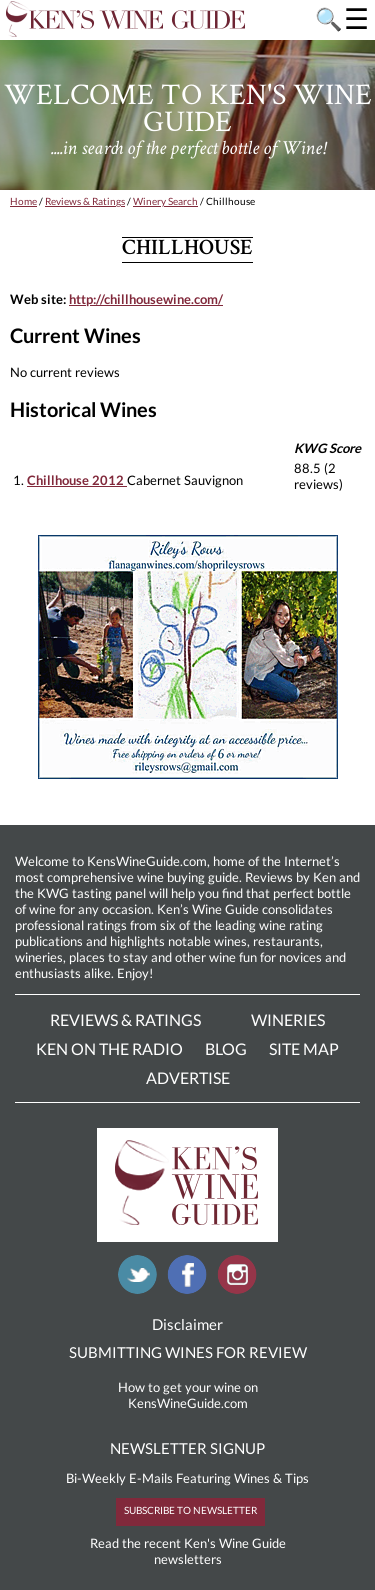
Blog (226, 1048)
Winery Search (165, 201)
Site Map (304, 1048)
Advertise (188, 1077)
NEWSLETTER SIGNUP (187, 1448)
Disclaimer (187, 1324)
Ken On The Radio (109, 1048)
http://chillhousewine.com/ (146, 299)
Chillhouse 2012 (77, 480)
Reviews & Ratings (85, 201)
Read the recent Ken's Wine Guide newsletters (188, 1551)
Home (23, 201)
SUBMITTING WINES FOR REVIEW (188, 1352)
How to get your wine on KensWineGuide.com (188, 1395)
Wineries (288, 1019)
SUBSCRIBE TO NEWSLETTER (190, 1510)
